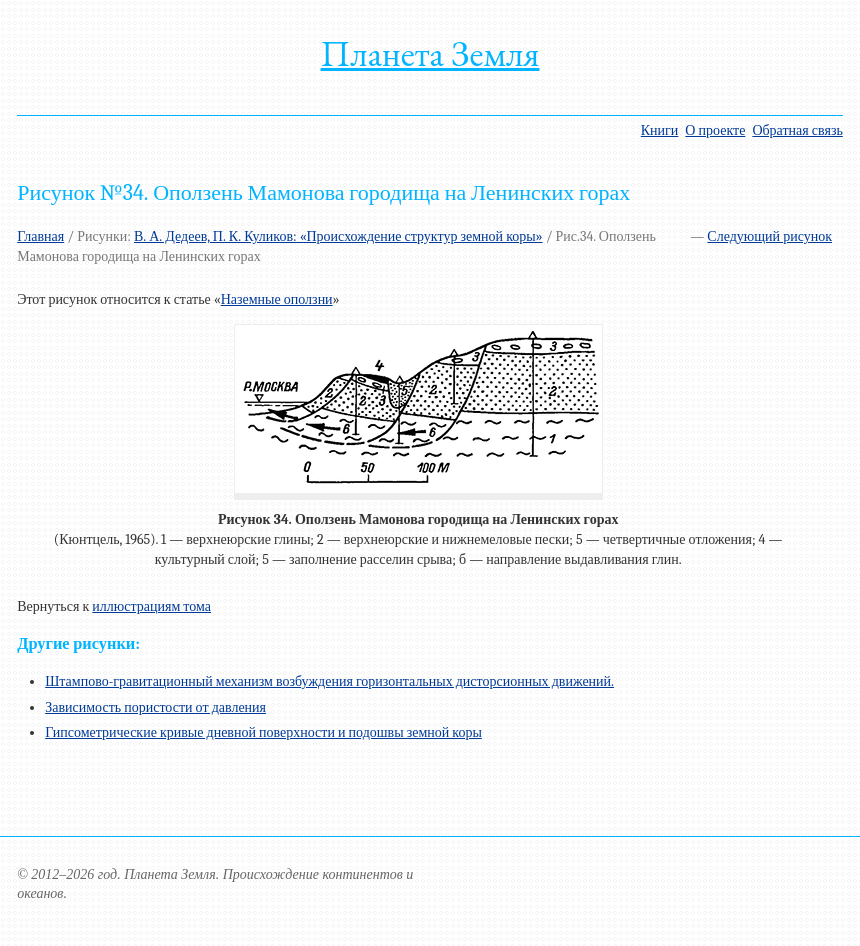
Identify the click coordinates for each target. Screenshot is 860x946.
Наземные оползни (277, 299)
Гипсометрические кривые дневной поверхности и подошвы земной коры (263, 732)
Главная (40, 236)
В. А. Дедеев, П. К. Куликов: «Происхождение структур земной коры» (338, 236)
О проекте (715, 130)
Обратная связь (797, 130)
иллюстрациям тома (151, 606)
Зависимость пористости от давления (155, 707)
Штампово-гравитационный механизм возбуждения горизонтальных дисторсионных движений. (329, 681)
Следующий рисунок (769, 236)
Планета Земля (430, 53)
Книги (660, 130)
